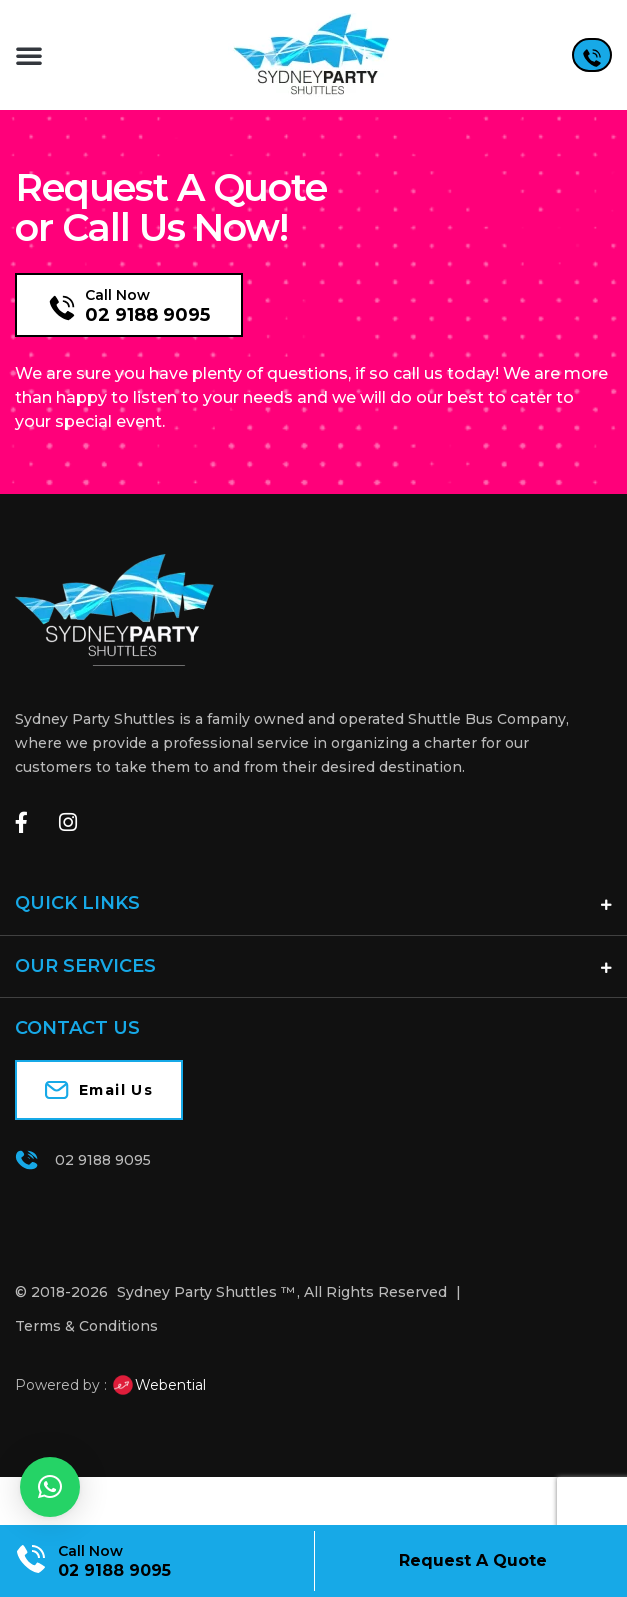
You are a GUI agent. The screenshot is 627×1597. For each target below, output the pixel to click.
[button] (29, 55)
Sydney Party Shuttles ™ (206, 1342)
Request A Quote (473, 1560)
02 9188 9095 (147, 365)
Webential (158, 1435)
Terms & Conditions (86, 1376)
